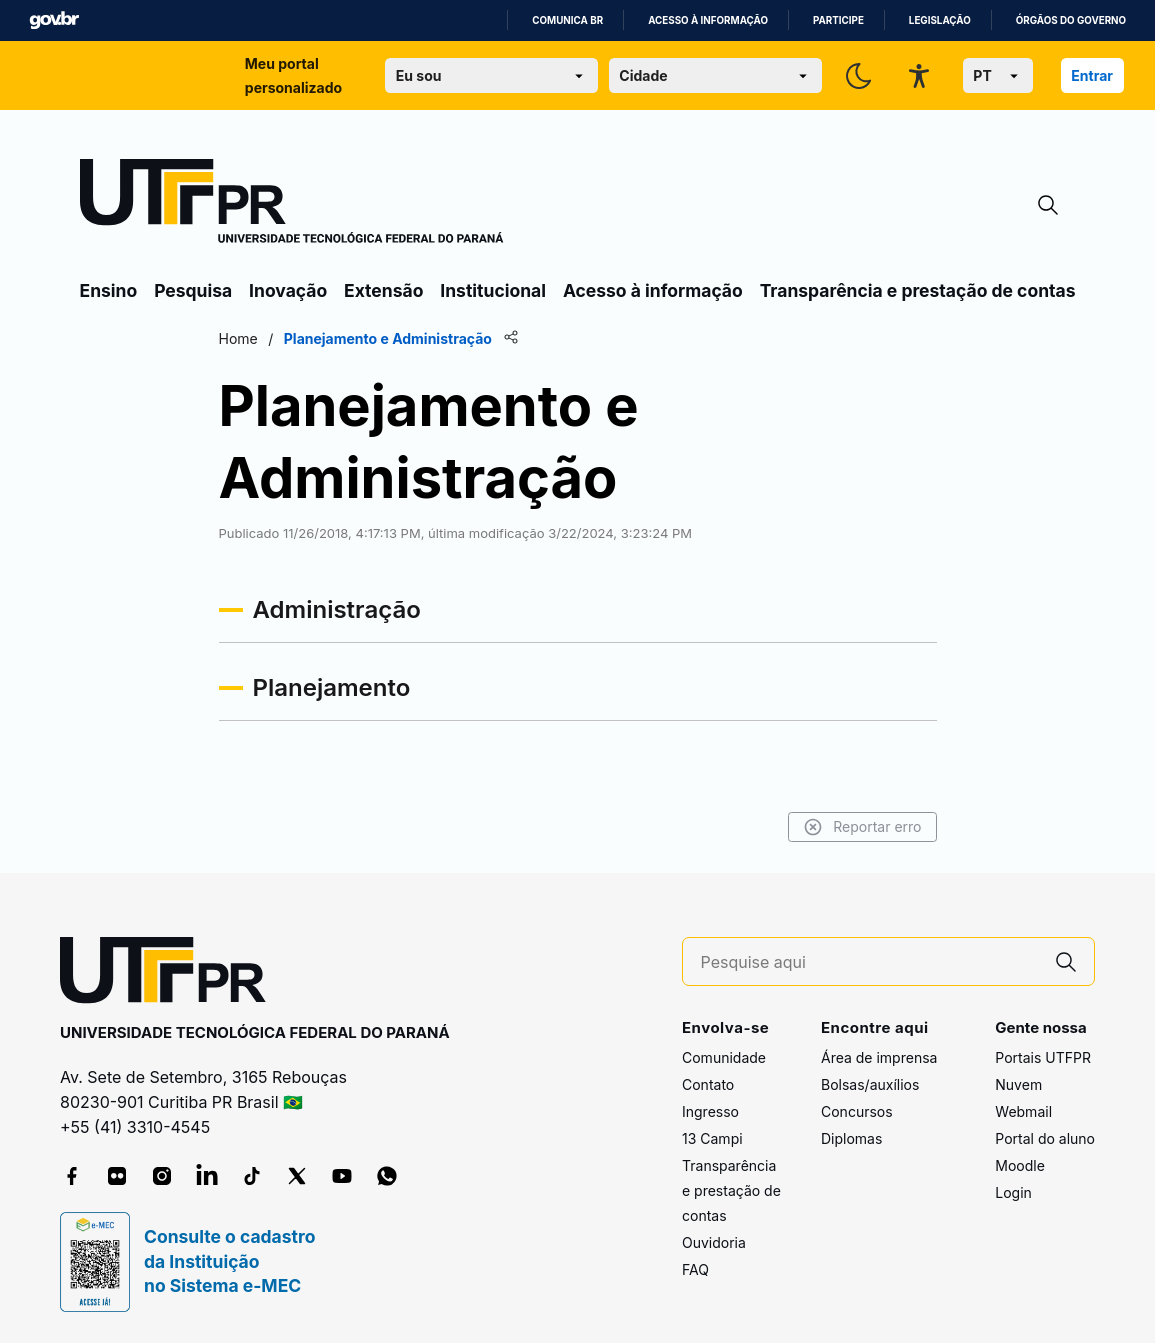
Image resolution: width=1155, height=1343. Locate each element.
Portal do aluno (1045, 1138)
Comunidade (724, 1057)
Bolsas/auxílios (870, 1084)
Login (1013, 1192)
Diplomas (851, 1138)
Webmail (1023, 1111)
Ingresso (710, 1111)
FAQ (695, 1269)
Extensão (383, 290)
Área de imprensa (879, 1057)
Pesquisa (193, 290)
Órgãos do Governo (1071, 20)
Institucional (493, 290)
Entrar (1092, 75)
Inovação (288, 290)
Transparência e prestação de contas (918, 290)
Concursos (857, 1111)
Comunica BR (567, 20)
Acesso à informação (708, 20)
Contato (708, 1084)
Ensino (109, 290)
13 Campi (712, 1138)
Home (238, 338)
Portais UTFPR (1043, 1057)
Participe (838, 20)
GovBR (54, 20)
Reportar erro (862, 827)
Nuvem (1018, 1084)
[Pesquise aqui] (870, 962)
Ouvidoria (714, 1242)
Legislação (940, 20)
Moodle (1020, 1165)
